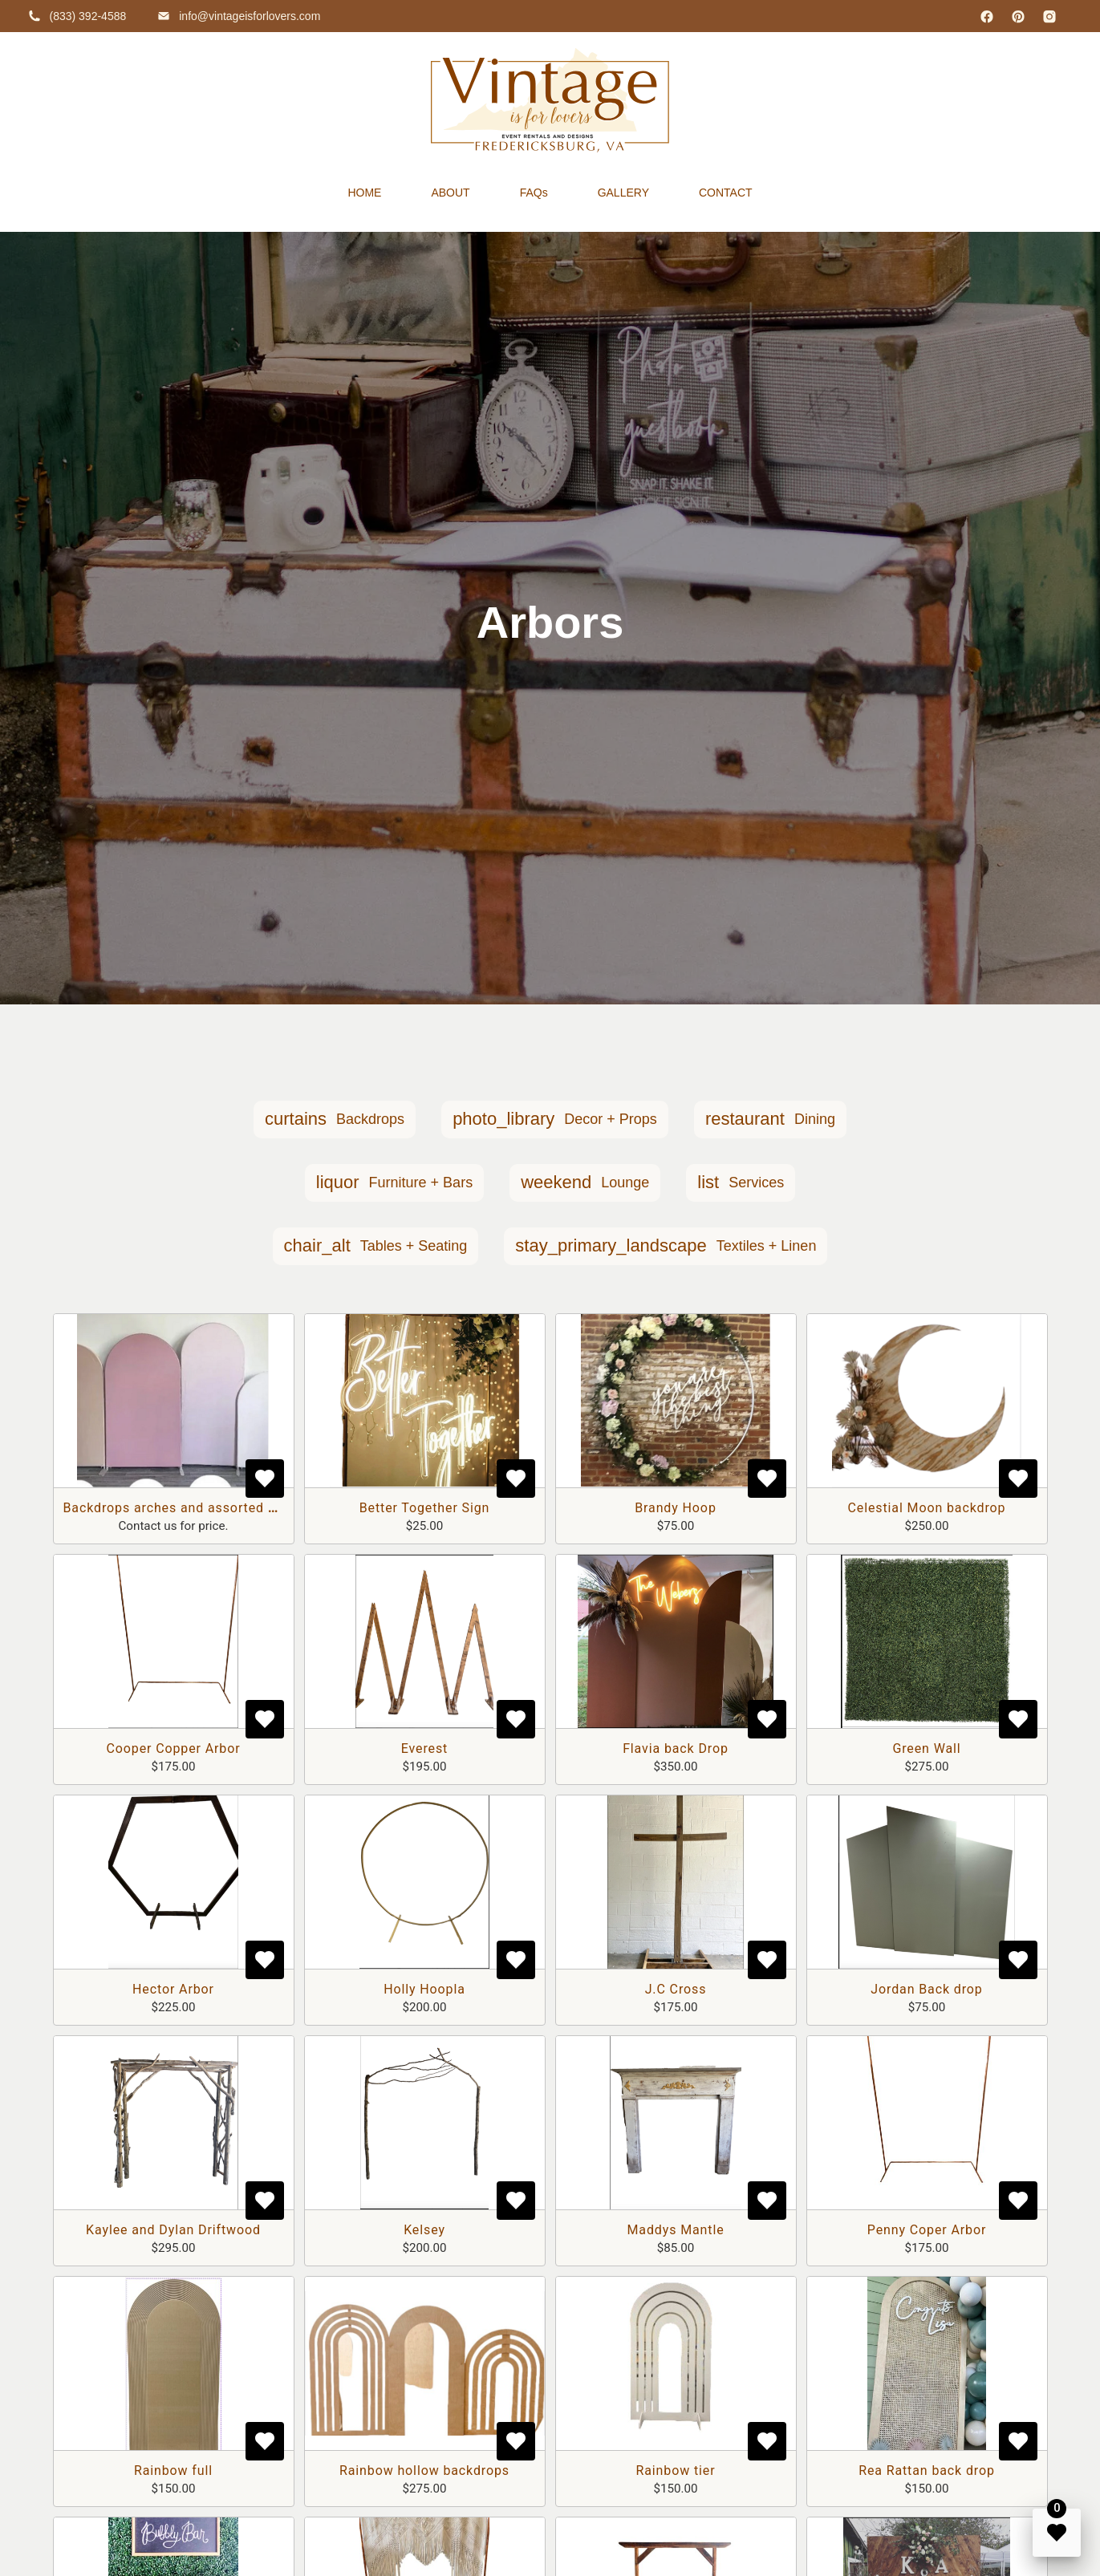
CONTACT (726, 192)
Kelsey (424, 2229)
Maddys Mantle (675, 2229)
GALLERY (623, 192)
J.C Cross (676, 1989)
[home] (550, 100)
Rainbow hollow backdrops (424, 2470)
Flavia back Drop (676, 1748)
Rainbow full (173, 2470)
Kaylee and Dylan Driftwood (173, 2229)
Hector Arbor (173, 1989)
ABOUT (450, 192)
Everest (424, 1748)
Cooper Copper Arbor (173, 1748)
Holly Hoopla (424, 1989)
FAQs (534, 192)
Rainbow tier (676, 2470)
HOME (364, 192)
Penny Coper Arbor (926, 2229)
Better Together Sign (424, 1507)
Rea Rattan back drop (926, 2470)
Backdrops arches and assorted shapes (188, 1507)
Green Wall (926, 1748)
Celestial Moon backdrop (927, 1507)
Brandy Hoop (675, 1507)
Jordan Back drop (926, 1989)
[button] (335, 1119)
